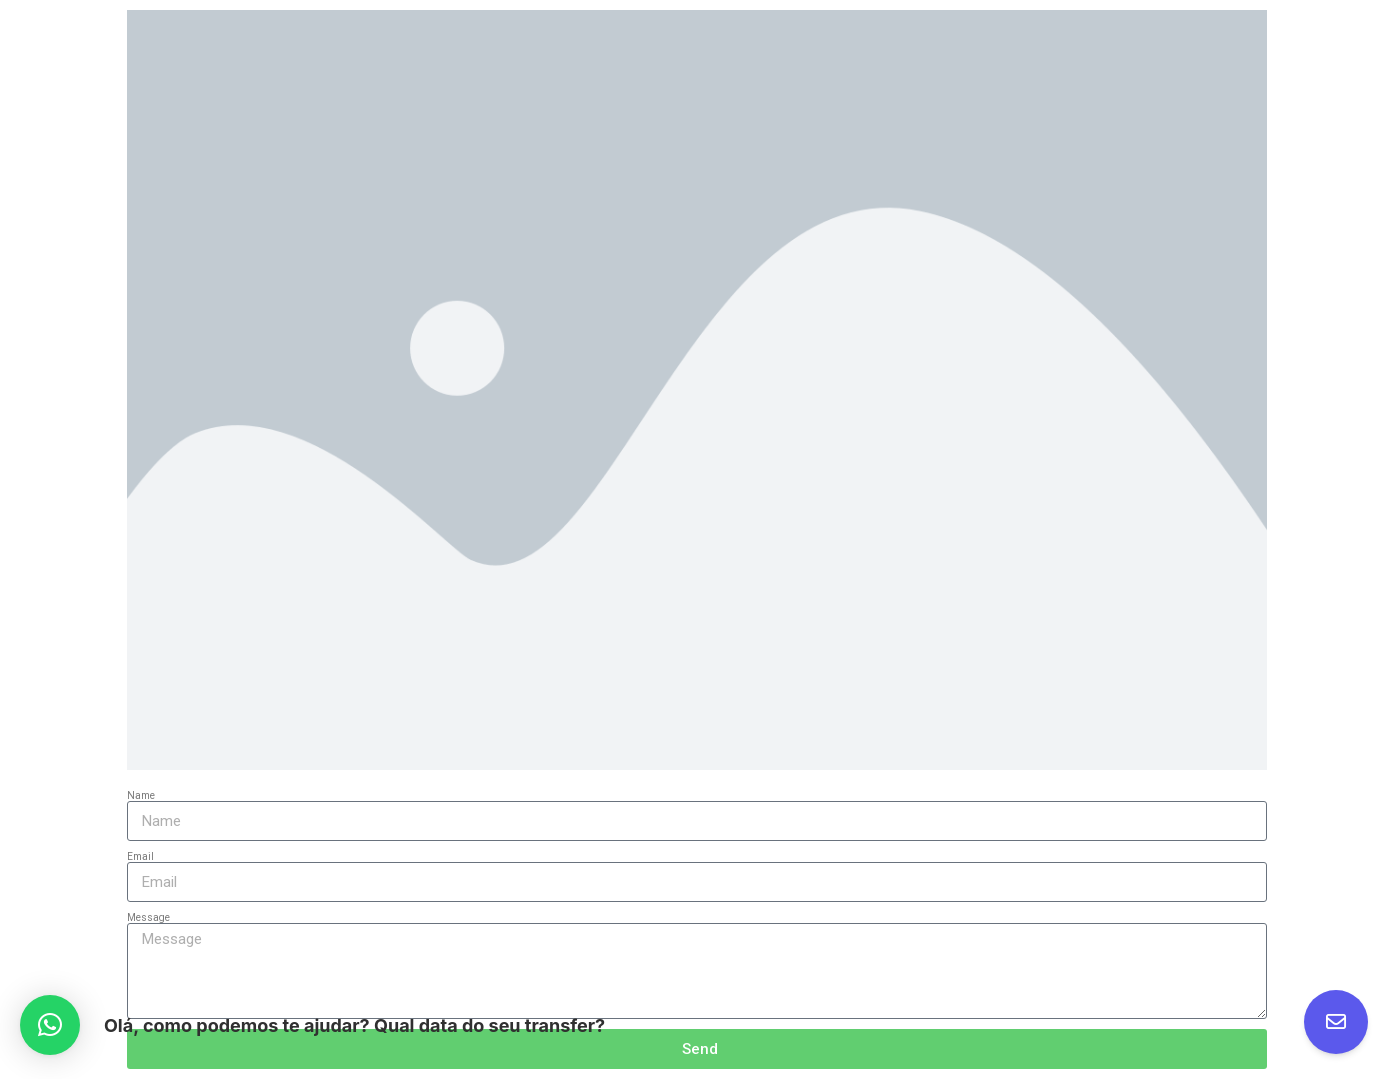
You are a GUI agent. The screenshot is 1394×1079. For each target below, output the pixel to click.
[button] (50, 1025)
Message (148, 917)
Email (140, 856)
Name (141, 795)
